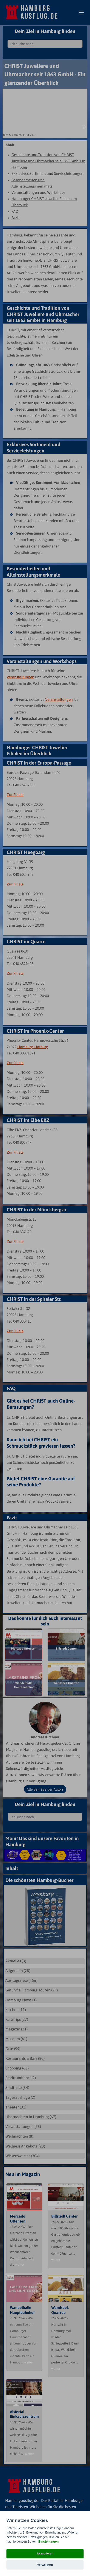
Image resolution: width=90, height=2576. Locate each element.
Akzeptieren (45, 2553)
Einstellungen (48, 2541)
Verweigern (45, 2564)
